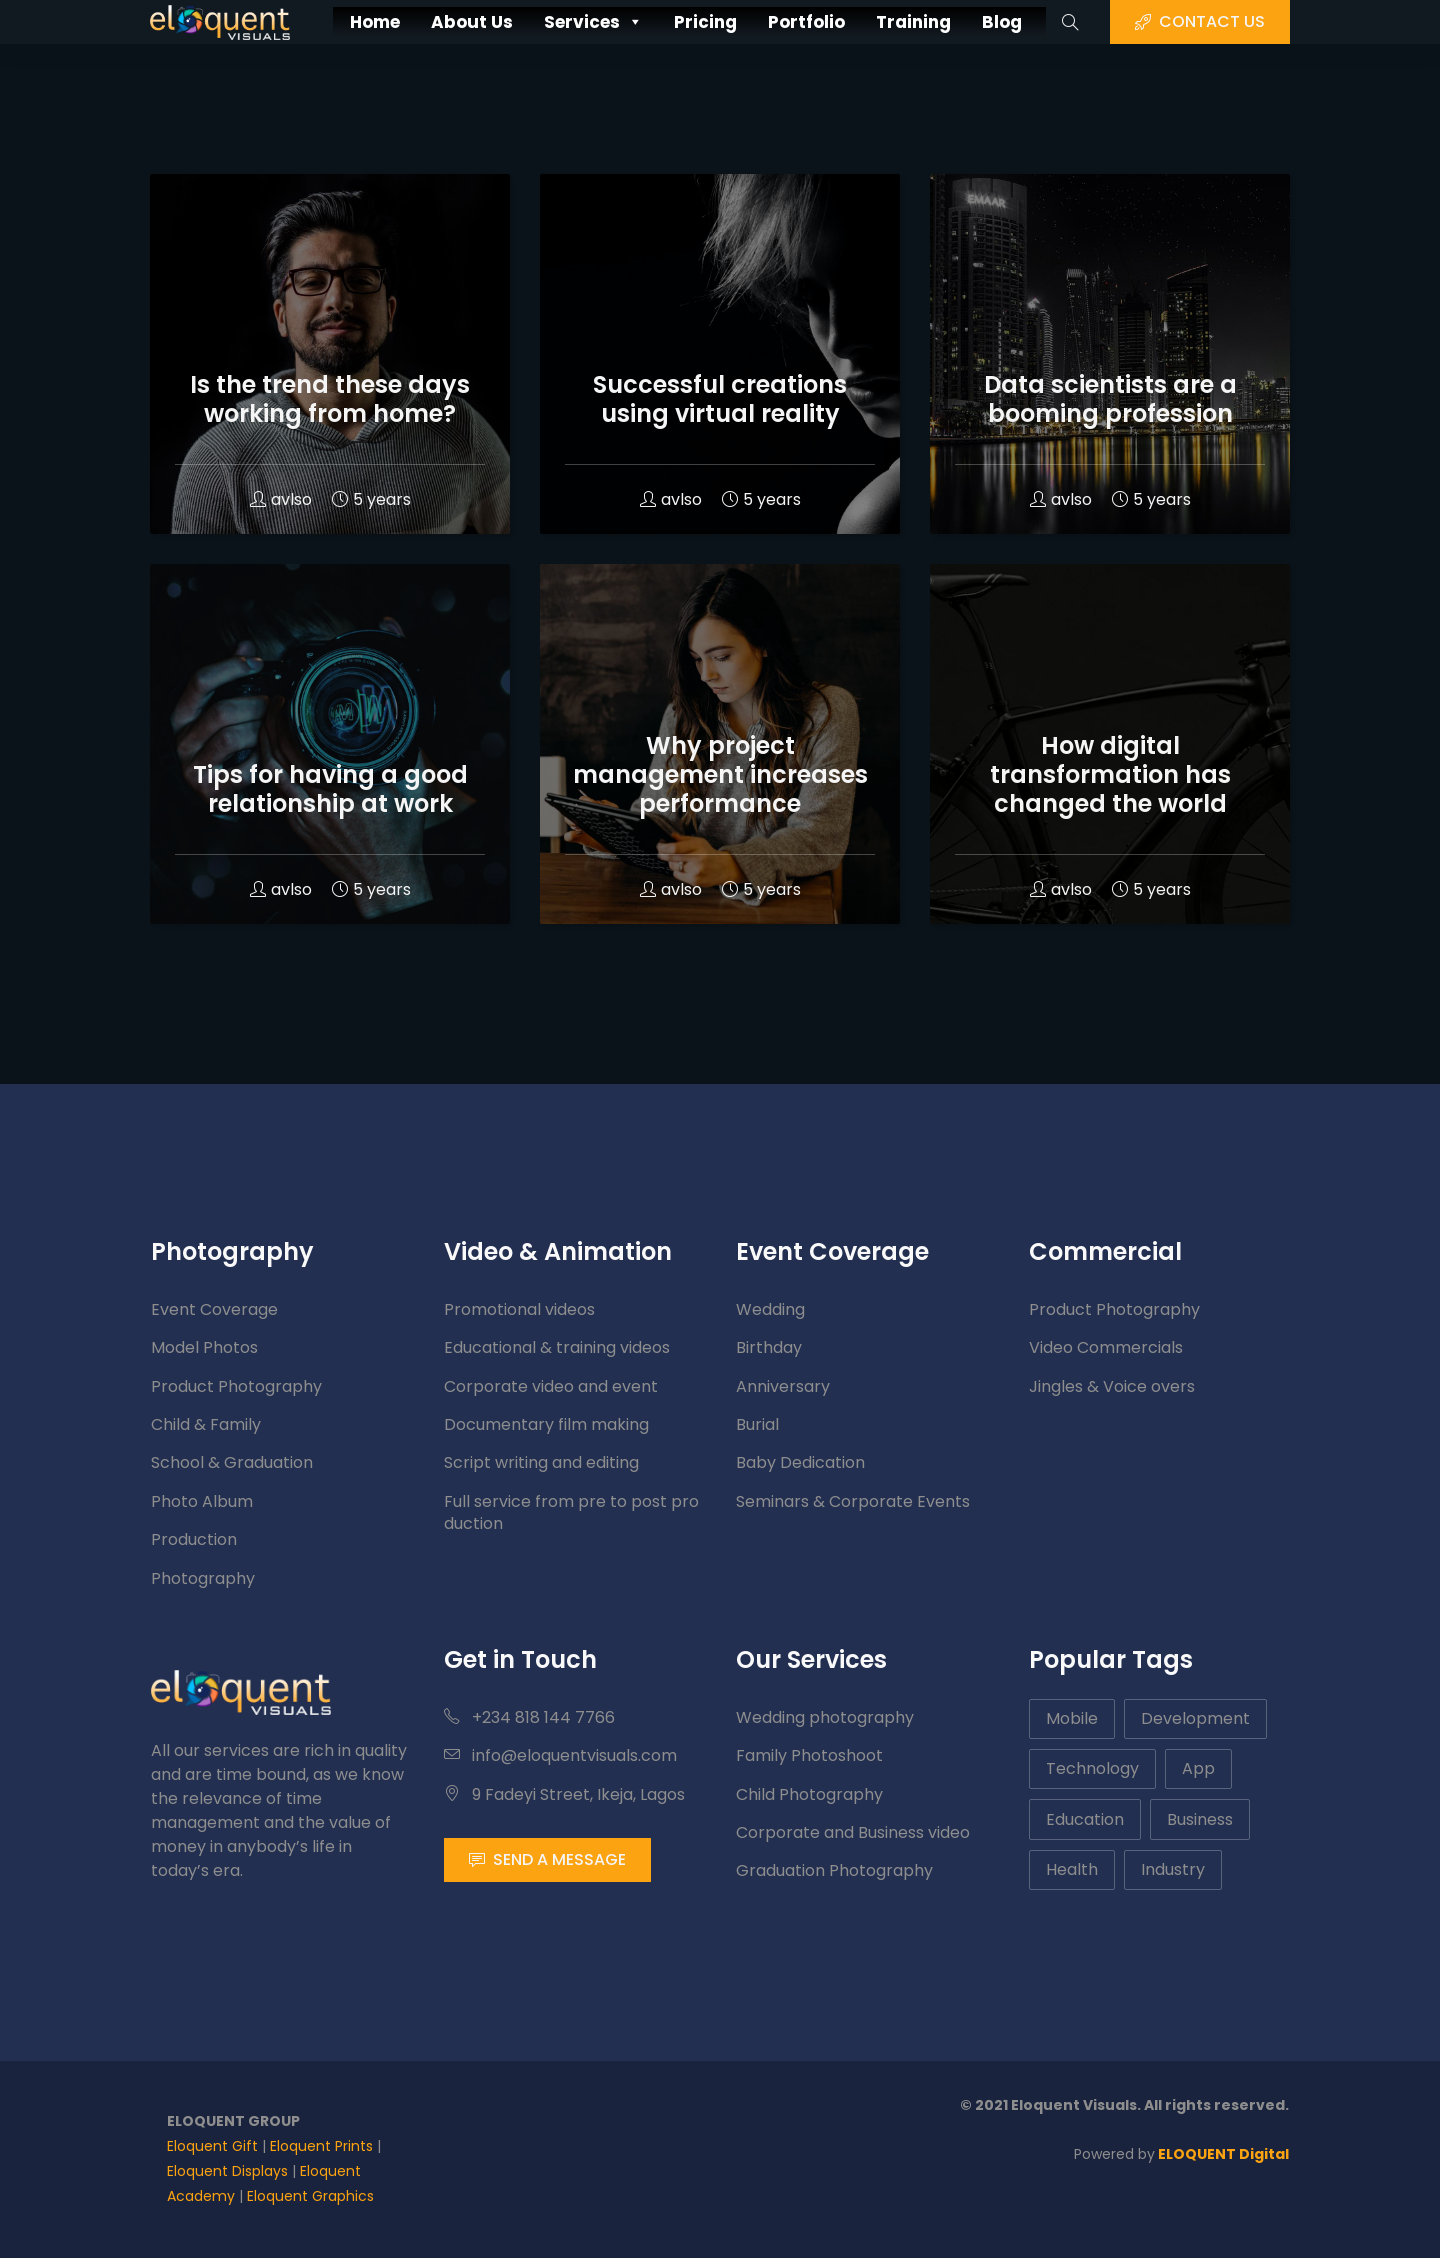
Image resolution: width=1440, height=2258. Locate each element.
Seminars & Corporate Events (853, 1501)
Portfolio (815, 22)
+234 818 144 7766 (529, 1717)
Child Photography (809, 1794)
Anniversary (783, 1386)
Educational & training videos (557, 1347)
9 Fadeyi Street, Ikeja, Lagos (564, 1794)
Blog (1030, 22)
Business (1200, 1819)
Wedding (770, 1309)
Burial (757, 1424)
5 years (371, 499)
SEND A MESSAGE (547, 1859)
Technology (1092, 1768)
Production (194, 1539)
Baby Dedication (800, 1462)
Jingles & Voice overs (1112, 1386)
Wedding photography (825, 1717)
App (1198, 1768)
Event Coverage (214, 1309)
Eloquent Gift (212, 2146)
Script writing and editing (541, 1462)
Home (340, 22)
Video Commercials (1106, 1347)
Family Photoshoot (809, 1755)
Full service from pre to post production (571, 1512)
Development (1195, 1718)
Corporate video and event (551, 1386)
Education (1085, 1819)
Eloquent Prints (321, 2146)
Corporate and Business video (853, 1832)
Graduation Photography (834, 1870)
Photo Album (202, 1501)
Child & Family (206, 1424)
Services (580, 22)
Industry (1173, 1869)
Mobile (1072, 1718)
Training (933, 22)
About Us (447, 22)
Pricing (703, 22)
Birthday (769, 1347)
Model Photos (204, 1347)
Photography (203, 1578)
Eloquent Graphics (310, 2196)
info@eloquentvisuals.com (560, 1755)
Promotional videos (519, 1309)
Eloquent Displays (227, 2171)
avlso (281, 499)
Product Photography (236, 1386)
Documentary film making (546, 1424)
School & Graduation (232, 1462)
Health (1072, 1869)
